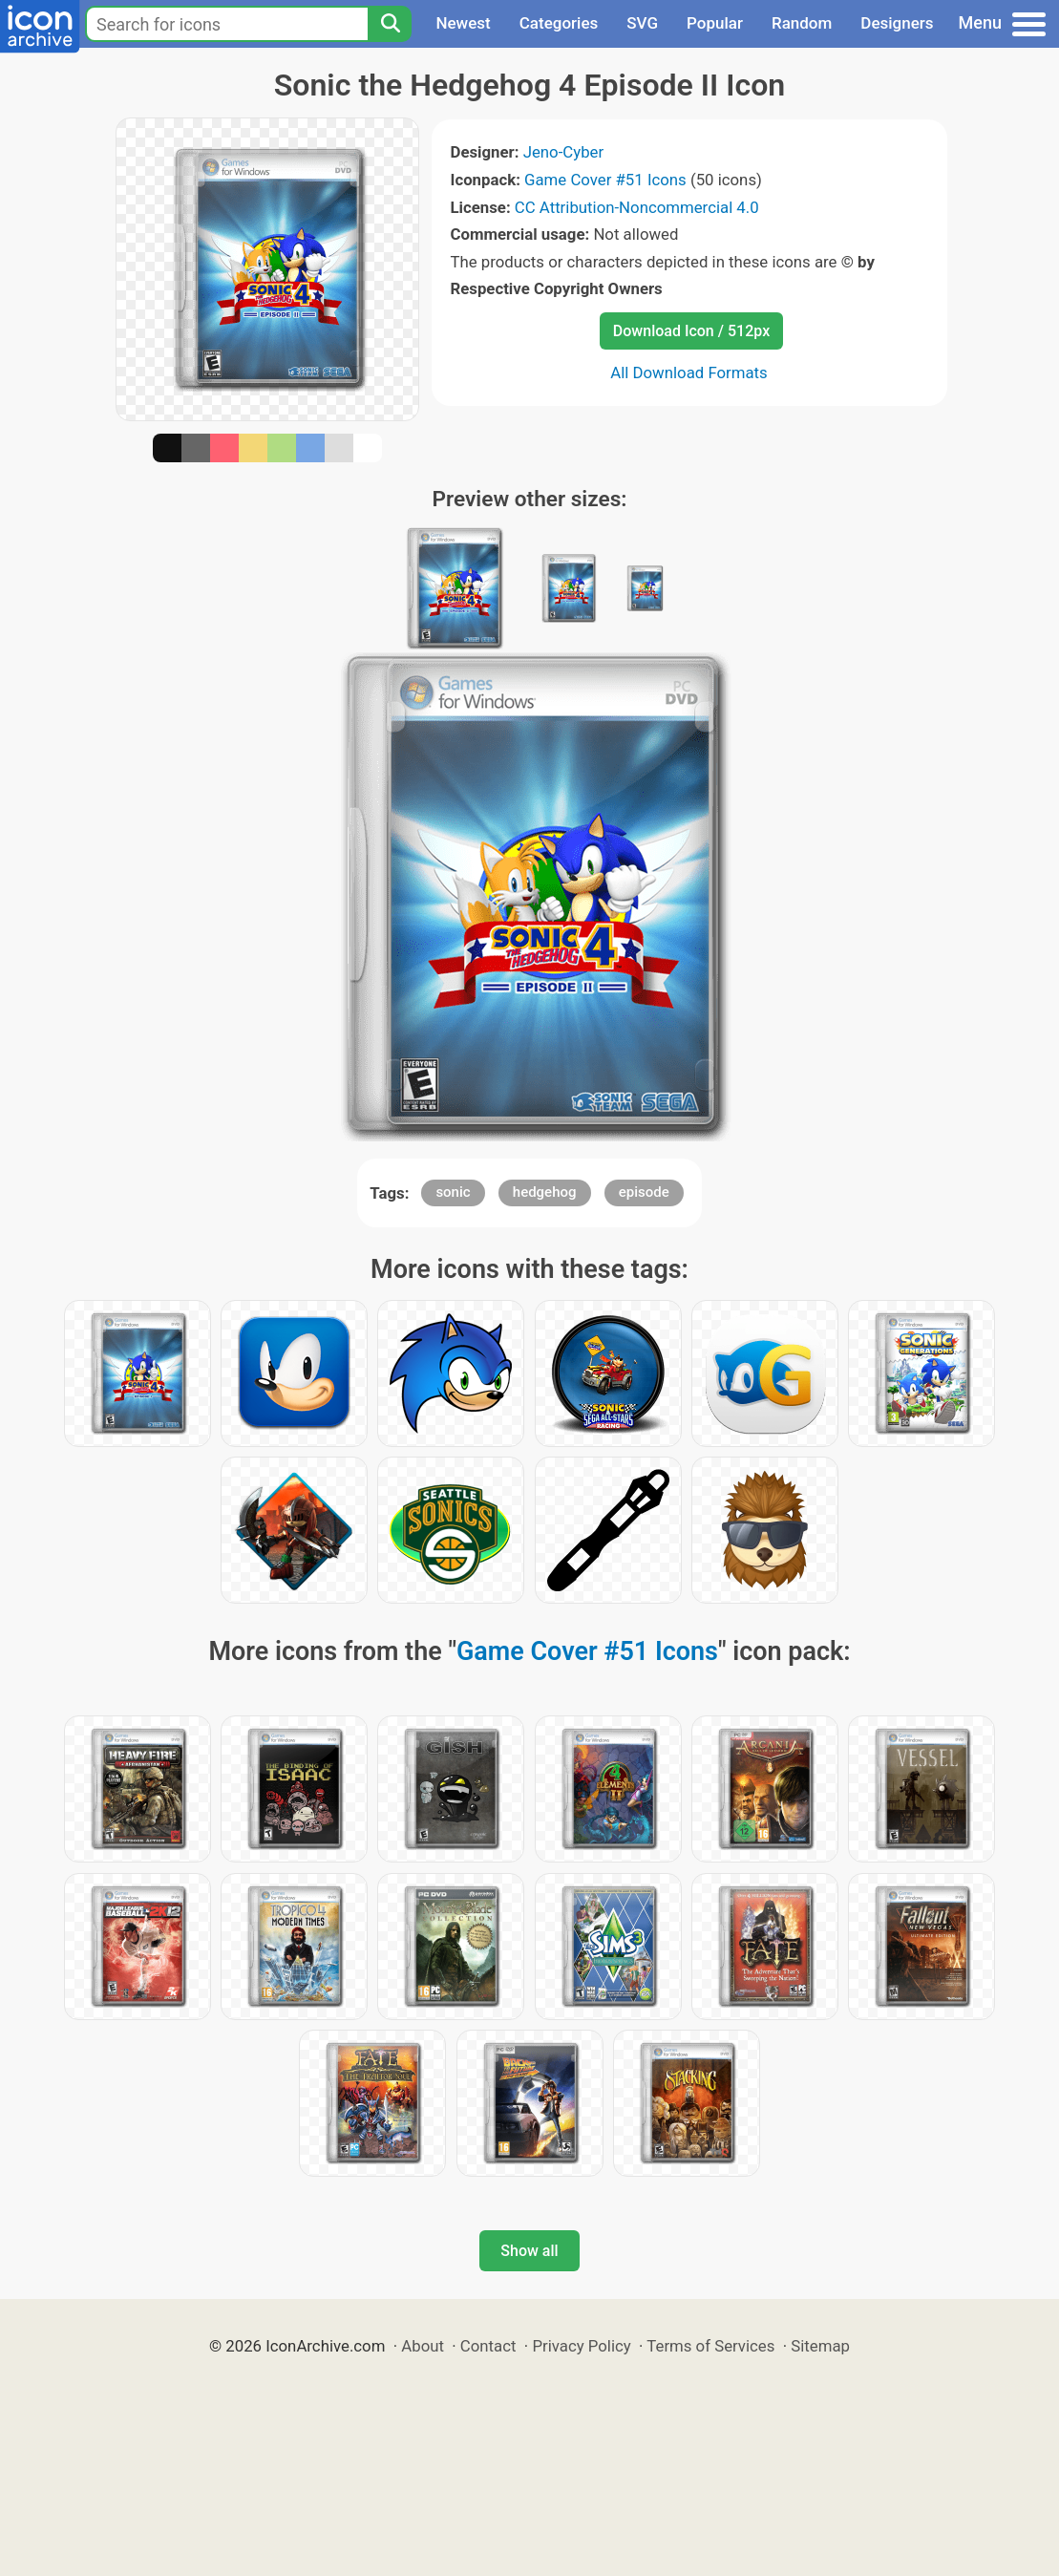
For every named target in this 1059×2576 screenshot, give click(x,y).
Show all (529, 2251)
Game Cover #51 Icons (605, 179)
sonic (452, 1192)
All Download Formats (689, 372)
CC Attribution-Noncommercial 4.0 (637, 207)
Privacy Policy (581, 2345)
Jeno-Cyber (563, 151)
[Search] (390, 24)
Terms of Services (710, 2345)
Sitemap (820, 2345)
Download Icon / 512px (691, 331)
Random (802, 22)
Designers (896, 22)
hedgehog (545, 1192)
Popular (715, 22)
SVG (642, 22)
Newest (462, 22)
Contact (488, 2345)
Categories (559, 22)
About (422, 2345)
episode (644, 1192)
